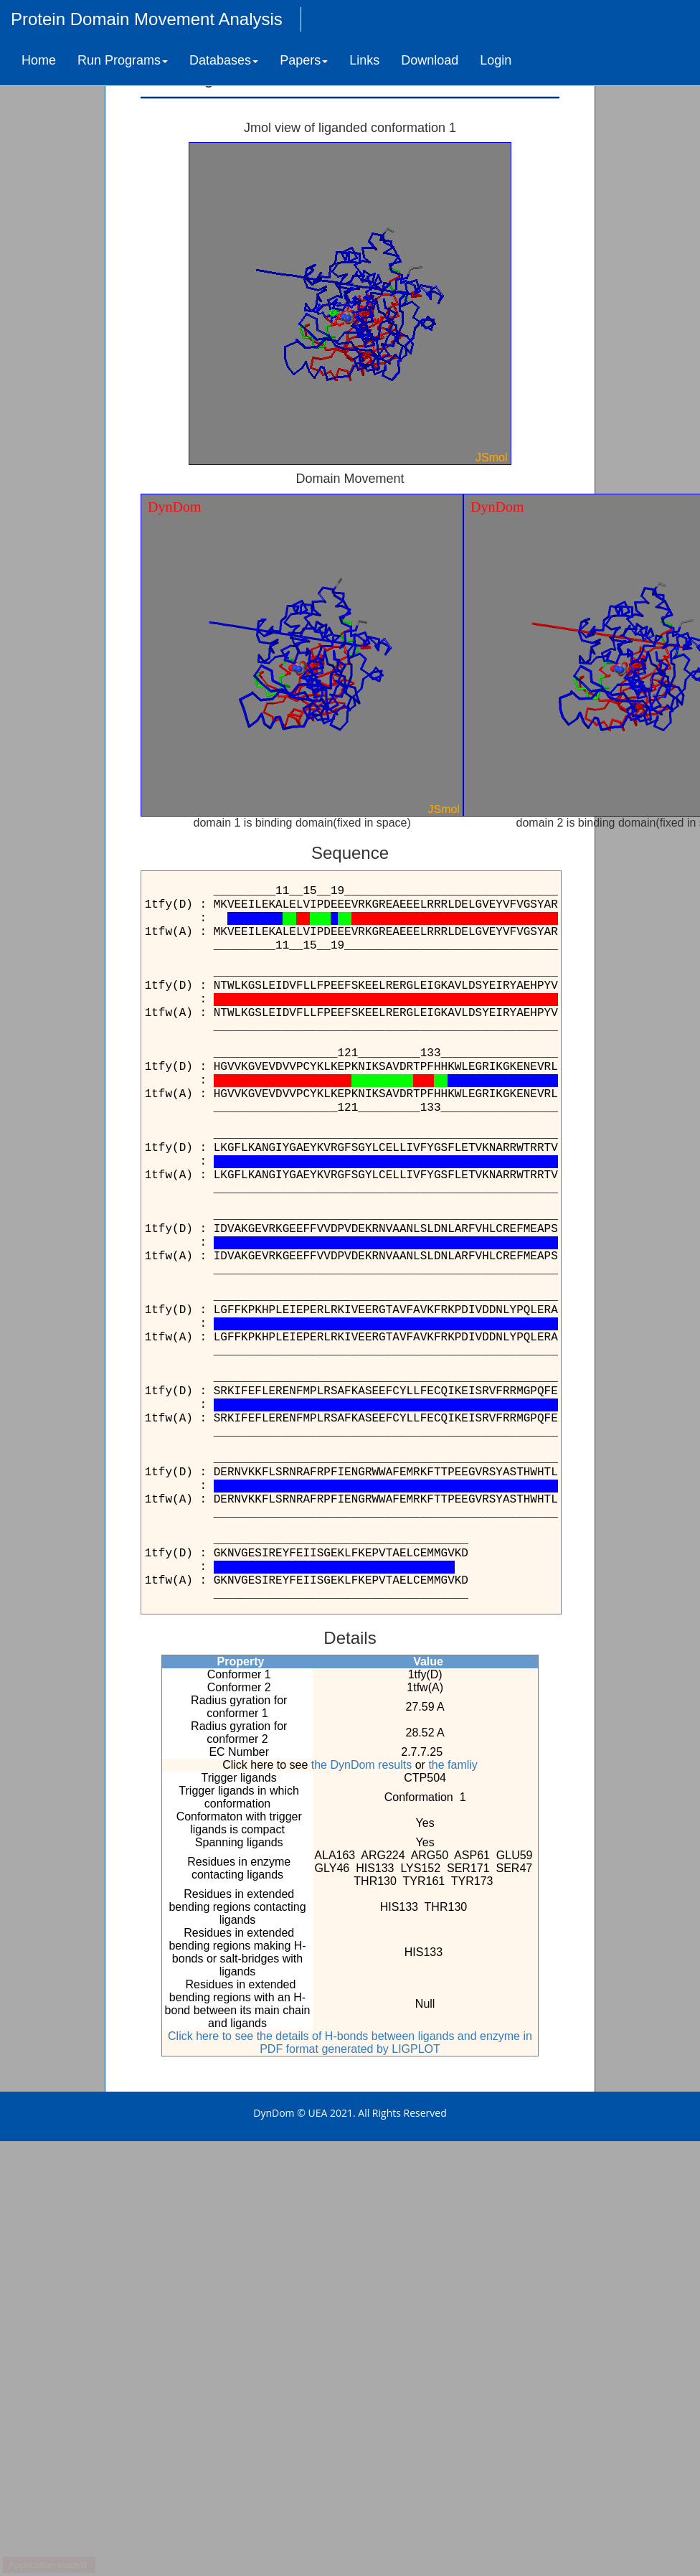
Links (364, 60)
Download (429, 60)
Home (39, 60)
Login (495, 60)
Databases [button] (223, 60)
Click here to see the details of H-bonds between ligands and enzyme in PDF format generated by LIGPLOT (350, 2042)
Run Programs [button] (122, 60)
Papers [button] (304, 60)
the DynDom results (361, 1765)
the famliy (452, 1765)
